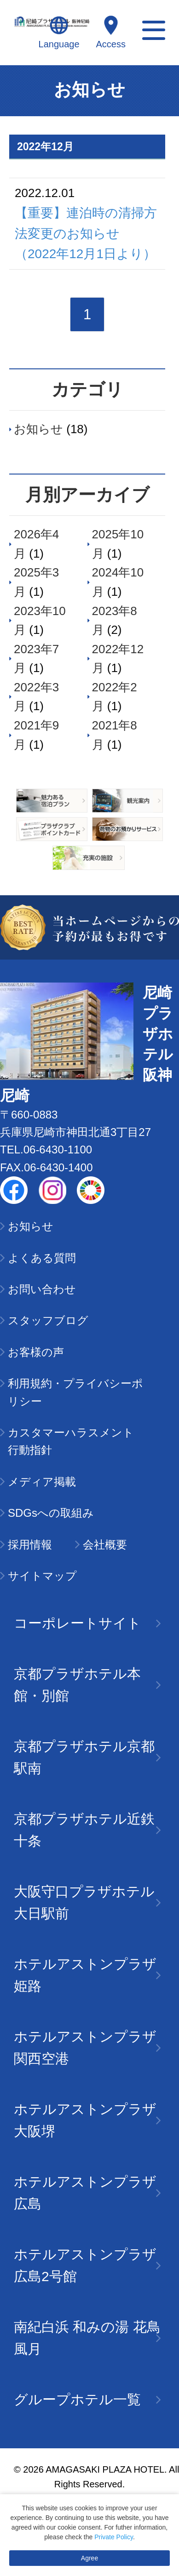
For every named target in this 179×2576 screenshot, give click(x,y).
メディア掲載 (42, 1481)
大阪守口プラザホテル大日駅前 (87, 1902)
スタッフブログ (48, 1320)
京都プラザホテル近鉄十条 (87, 1829)
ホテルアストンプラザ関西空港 (87, 2047)
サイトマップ (42, 1576)
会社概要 (105, 1544)
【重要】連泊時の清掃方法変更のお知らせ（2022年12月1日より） (86, 233)
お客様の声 (36, 1352)
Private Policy (113, 2537)
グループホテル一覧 (87, 2399)
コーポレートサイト (87, 1623)
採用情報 (30, 1544)
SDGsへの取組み (51, 1513)
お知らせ (38, 429)
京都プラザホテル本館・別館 (87, 1684)
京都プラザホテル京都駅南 (87, 1757)
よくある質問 (42, 1258)
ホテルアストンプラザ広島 (87, 2192)
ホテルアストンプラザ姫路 (87, 1975)
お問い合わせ (42, 1289)
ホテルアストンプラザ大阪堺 (87, 2120)
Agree (89, 2558)
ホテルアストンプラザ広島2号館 (87, 2265)
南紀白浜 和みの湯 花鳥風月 (87, 2337)
